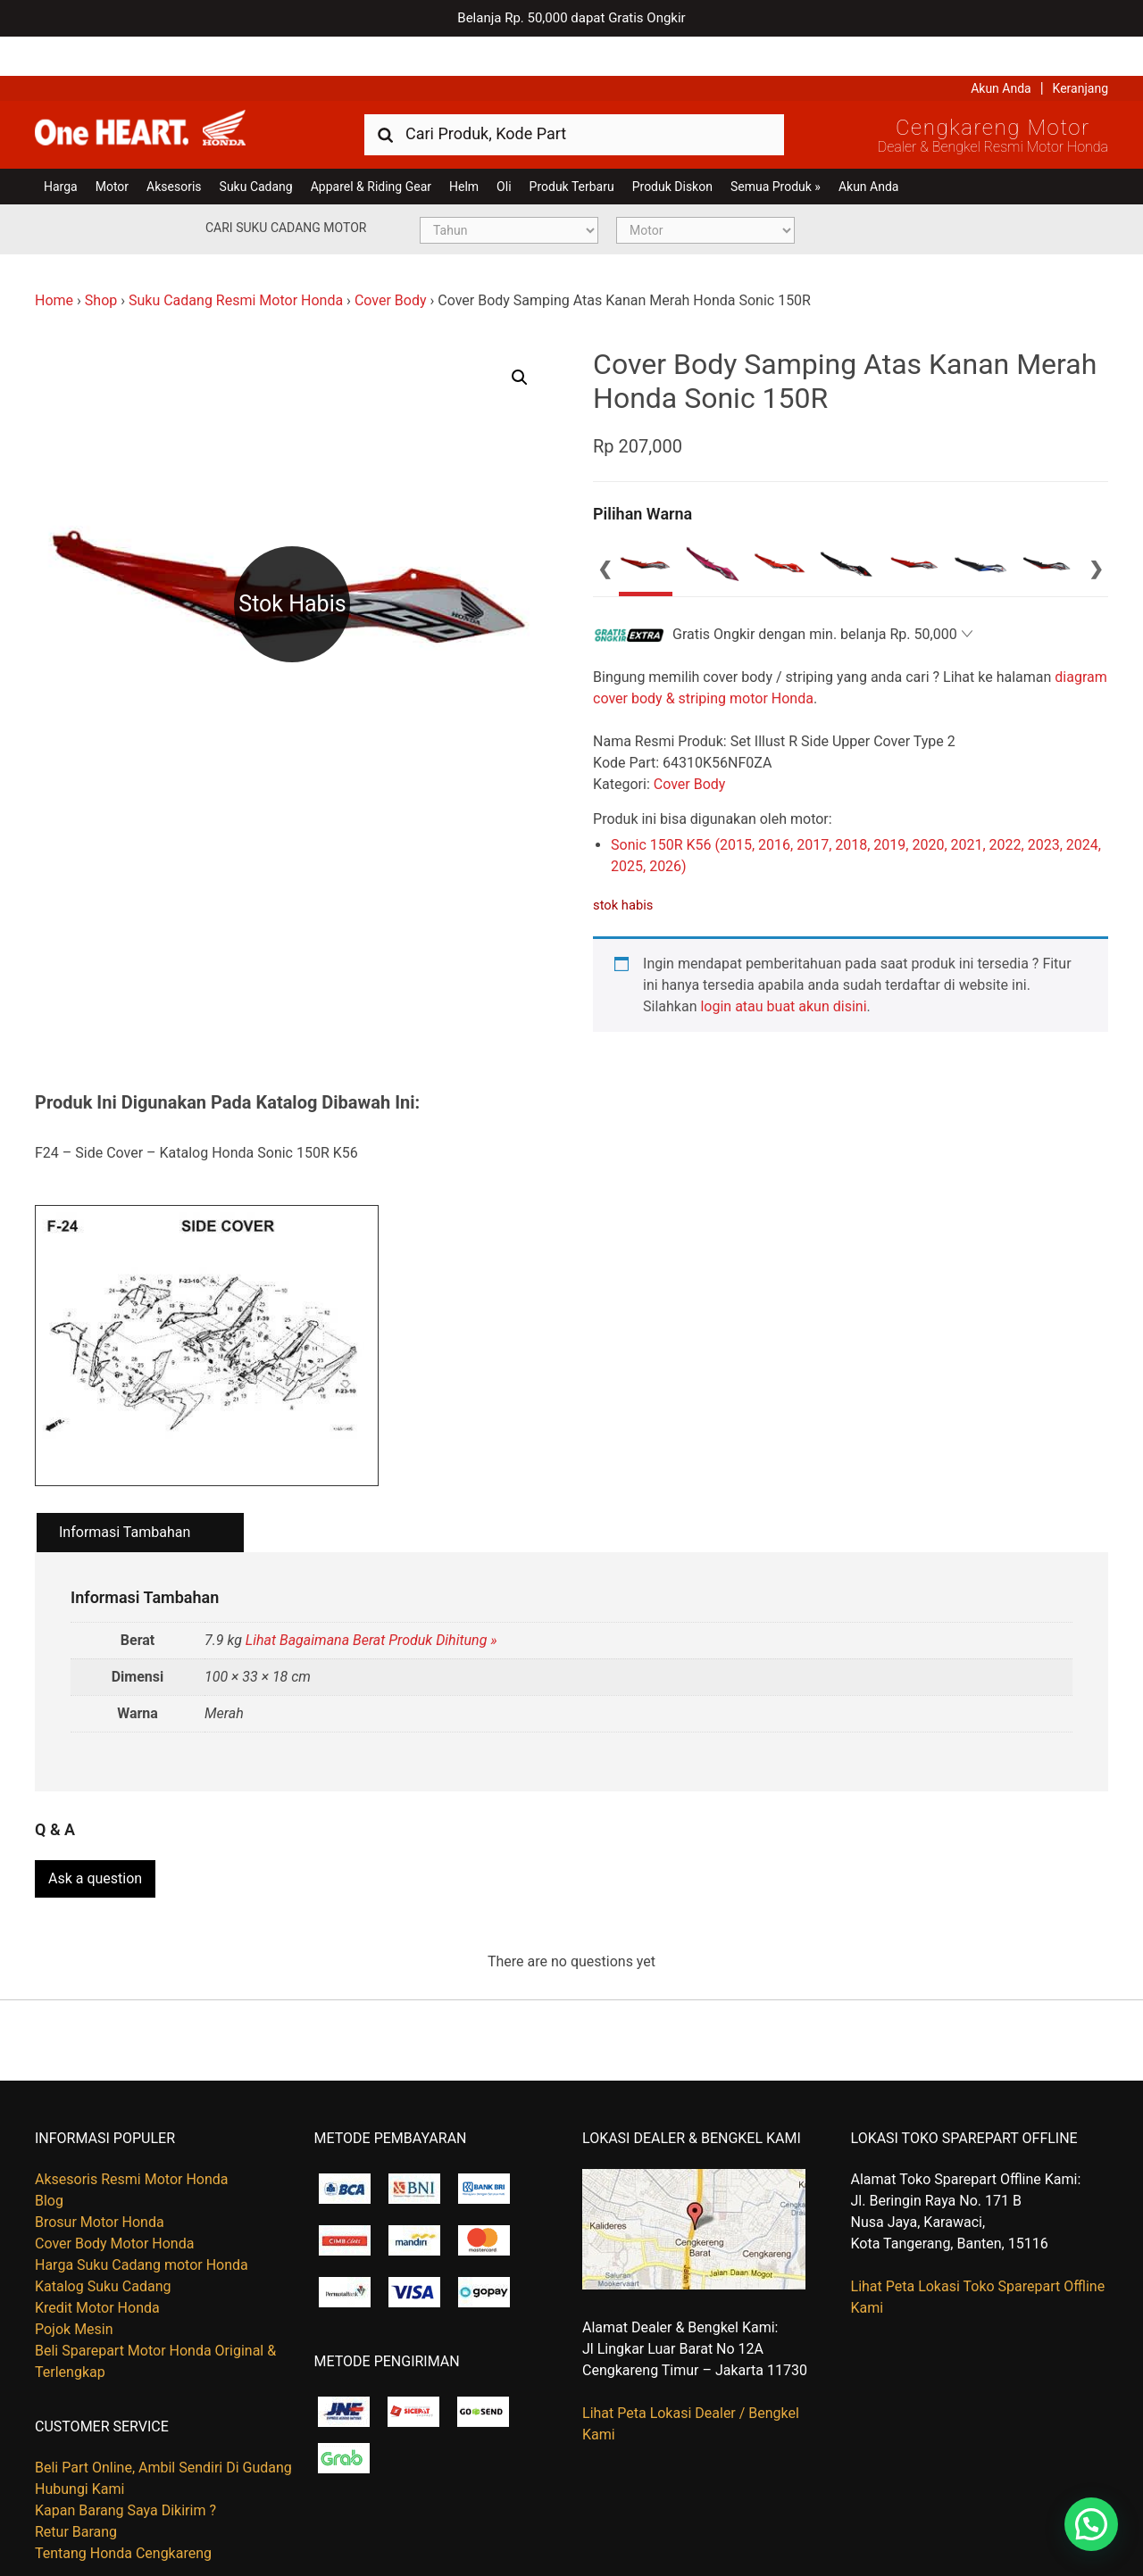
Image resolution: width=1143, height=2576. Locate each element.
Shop (101, 261)
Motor (112, 147)
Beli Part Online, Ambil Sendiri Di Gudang (163, 2422)
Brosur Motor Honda (99, 2176)
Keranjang (1080, 49)
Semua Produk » (775, 147)
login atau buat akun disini (783, 967)
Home (54, 261)
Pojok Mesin (74, 2283)
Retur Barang (76, 2486)
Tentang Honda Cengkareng (123, 2507)
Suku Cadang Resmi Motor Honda (236, 261)
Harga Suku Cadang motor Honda (141, 2219)
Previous (605, 528)
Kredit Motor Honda (97, 2262)
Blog (49, 2155)
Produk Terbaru (572, 147)
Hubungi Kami (79, 2443)
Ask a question (95, 1832)
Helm (464, 147)
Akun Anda (1001, 49)
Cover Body (391, 261)
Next (1096, 528)
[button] (520, 338)
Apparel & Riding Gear (371, 147)
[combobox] (574, 94)
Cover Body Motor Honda (114, 2198)
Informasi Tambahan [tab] (124, 1493)
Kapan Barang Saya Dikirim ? (125, 2464)
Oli (503, 147)
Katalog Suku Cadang (103, 2240)
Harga (61, 147)
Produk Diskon (672, 147)
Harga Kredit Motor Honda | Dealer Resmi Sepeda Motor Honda (164, 94)
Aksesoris (173, 147)
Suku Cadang (256, 147)
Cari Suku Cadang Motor (285, 188)
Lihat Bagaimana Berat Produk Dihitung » (371, 1600)
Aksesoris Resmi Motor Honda (132, 2133)
